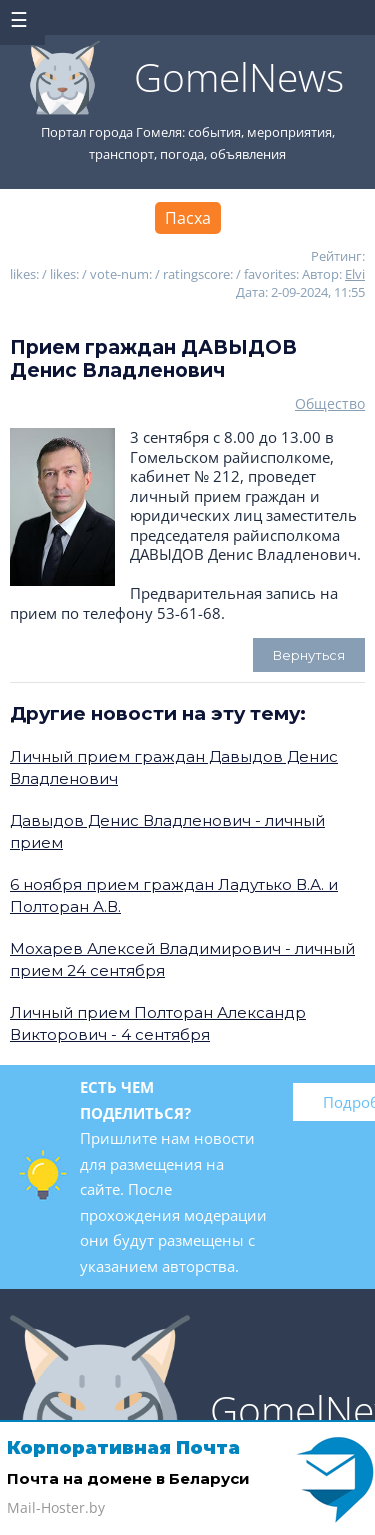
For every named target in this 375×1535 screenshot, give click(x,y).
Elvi (355, 274)
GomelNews (239, 76)
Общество (330, 403)
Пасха (188, 218)
